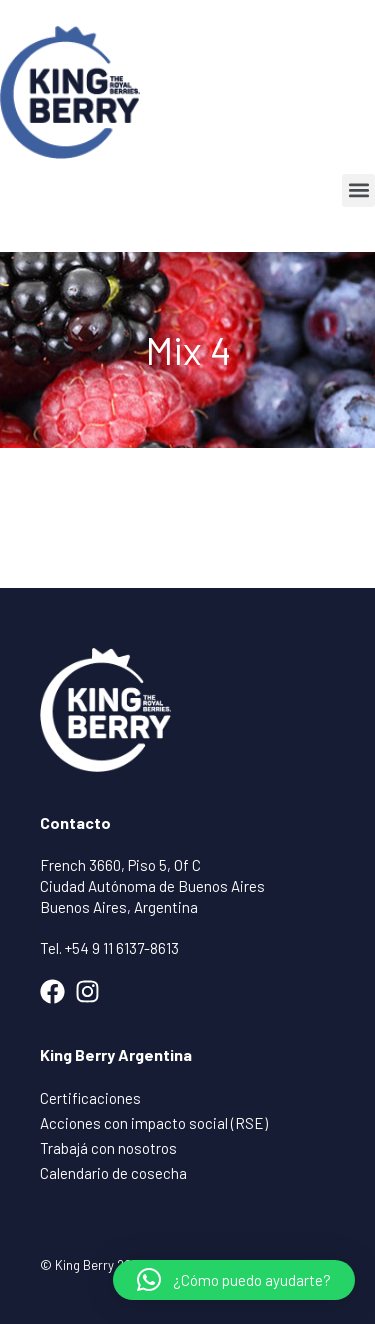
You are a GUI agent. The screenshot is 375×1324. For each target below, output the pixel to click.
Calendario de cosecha (113, 1173)
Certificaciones (90, 1098)
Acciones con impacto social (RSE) (154, 1123)
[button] (358, 190)
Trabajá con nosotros (108, 1148)
